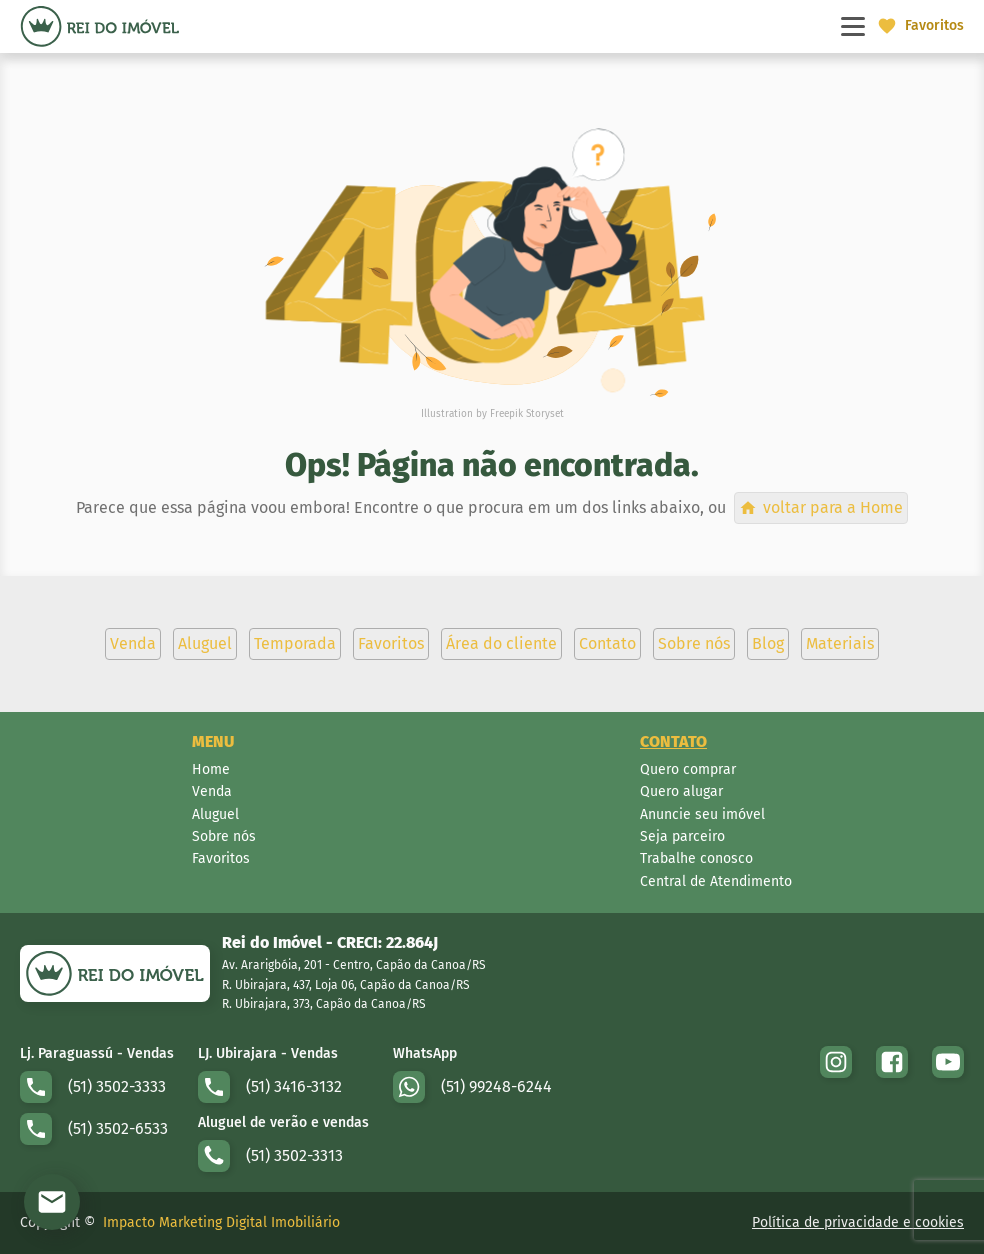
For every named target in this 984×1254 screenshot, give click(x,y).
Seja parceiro (682, 836)
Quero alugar (681, 791)
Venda (212, 791)
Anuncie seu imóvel (702, 814)
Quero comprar (688, 769)
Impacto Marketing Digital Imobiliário (221, 1222)
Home (211, 769)
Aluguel (215, 814)
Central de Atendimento (716, 881)
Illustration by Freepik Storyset (492, 414)
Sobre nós (224, 836)
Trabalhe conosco (696, 858)
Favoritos (221, 858)
